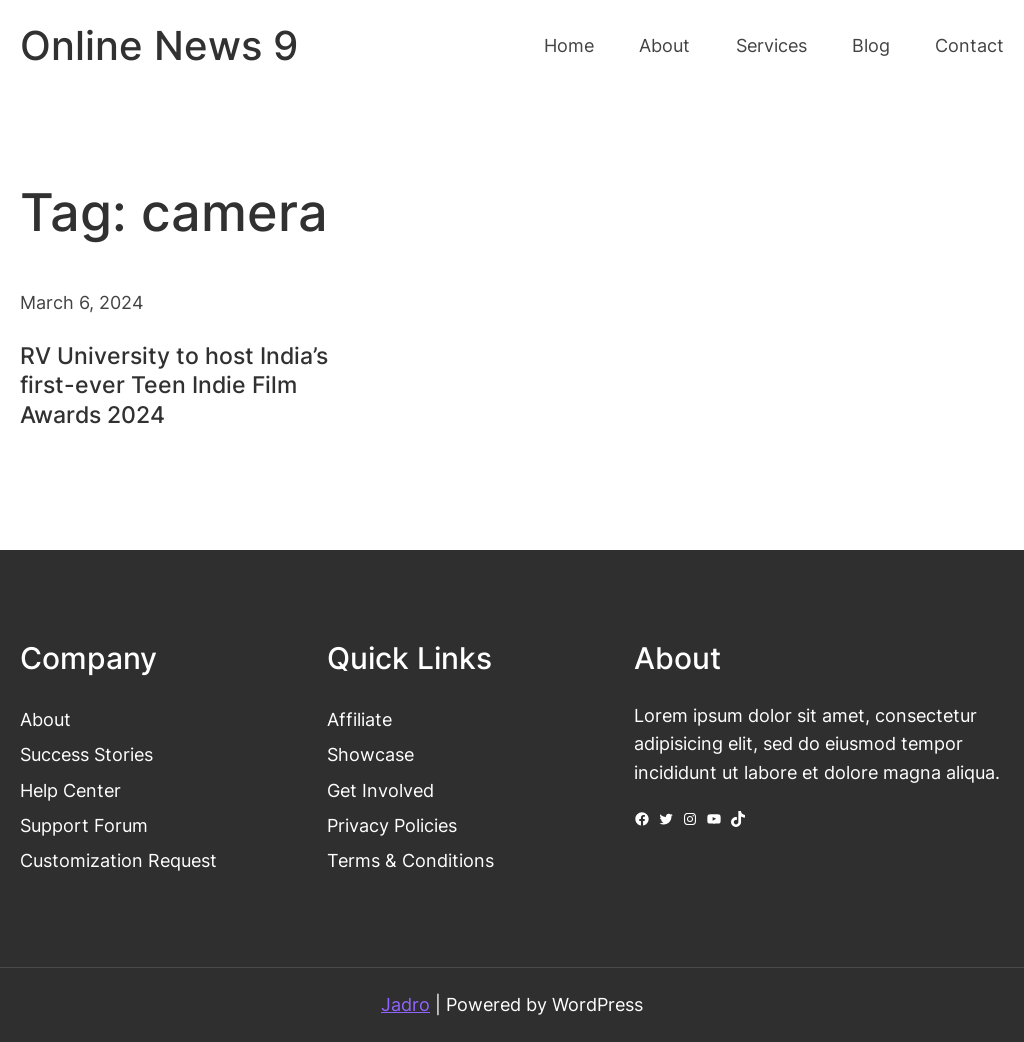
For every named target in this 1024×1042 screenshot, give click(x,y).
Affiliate (359, 719)
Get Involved (380, 790)
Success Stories (86, 754)
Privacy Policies (392, 825)
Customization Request (118, 860)
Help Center (70, 790)
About (45, 719)
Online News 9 (159, 46)
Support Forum (84, 825)
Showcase (370, 754)
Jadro (405, 1004)
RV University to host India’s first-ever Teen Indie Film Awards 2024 (174, 386)
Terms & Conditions (410, 860)
